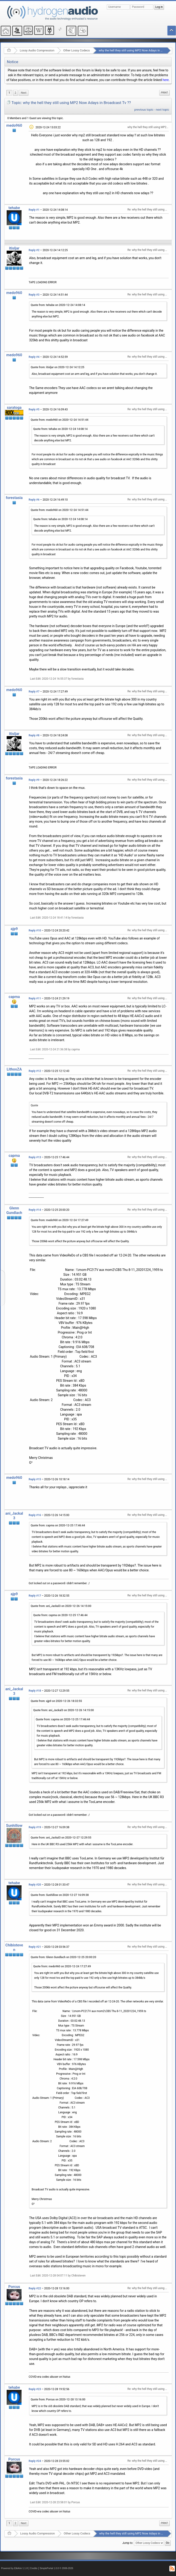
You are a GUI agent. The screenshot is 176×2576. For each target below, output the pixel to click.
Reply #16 (35, 1515)
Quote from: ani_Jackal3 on (61, 1606)
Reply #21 (35, 1946)
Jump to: (127, 2542)
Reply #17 (35, 1595)
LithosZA (14, 1069)
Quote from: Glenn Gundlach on (63, 1957)
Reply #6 (34, 499)
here (165, 80)
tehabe (14, 208)
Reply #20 (35, 1884)
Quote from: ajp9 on (56, 1701)
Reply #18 (35, 1690)
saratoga (14, 407)
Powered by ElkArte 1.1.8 (14, 2568)
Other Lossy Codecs (76, 50)
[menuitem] (24, 93)
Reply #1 (34, 209)
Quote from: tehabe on (58, 305)
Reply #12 (35, 1071)
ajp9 (14, 929)
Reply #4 (34, 357)
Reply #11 (35, 998)
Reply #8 (34, 735)
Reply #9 (34, 780)
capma (14, 997)
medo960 (14, 125)
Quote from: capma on (58, 1525)
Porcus (14, 2286)
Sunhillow (14, 1825)
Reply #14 (35, 1209)
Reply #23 (35, 2389)
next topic (162, 109)
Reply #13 (35, 1157)
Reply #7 (34, 691)
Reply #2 (34, 250)
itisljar (14, 248)
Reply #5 (34, 409)
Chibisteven (14, 1947)
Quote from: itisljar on (57, 367)
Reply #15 (35, 1479)
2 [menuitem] (15, 92)
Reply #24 (35, 2461)
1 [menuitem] (9, 92)
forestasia (14, 498)
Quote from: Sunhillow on (60, 1895)
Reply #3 (34, 294)
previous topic (143, 109)
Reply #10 (35, 930)
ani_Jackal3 (14, 1515)
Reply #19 (35, 1827)
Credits (34, 2568)
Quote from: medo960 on (59, 419)
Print (164, 92)
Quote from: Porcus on (58, 2399)
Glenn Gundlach (14, 1210)
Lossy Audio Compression (37, 50)
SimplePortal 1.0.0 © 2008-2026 (56, 2568)
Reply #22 (35, 2288)
